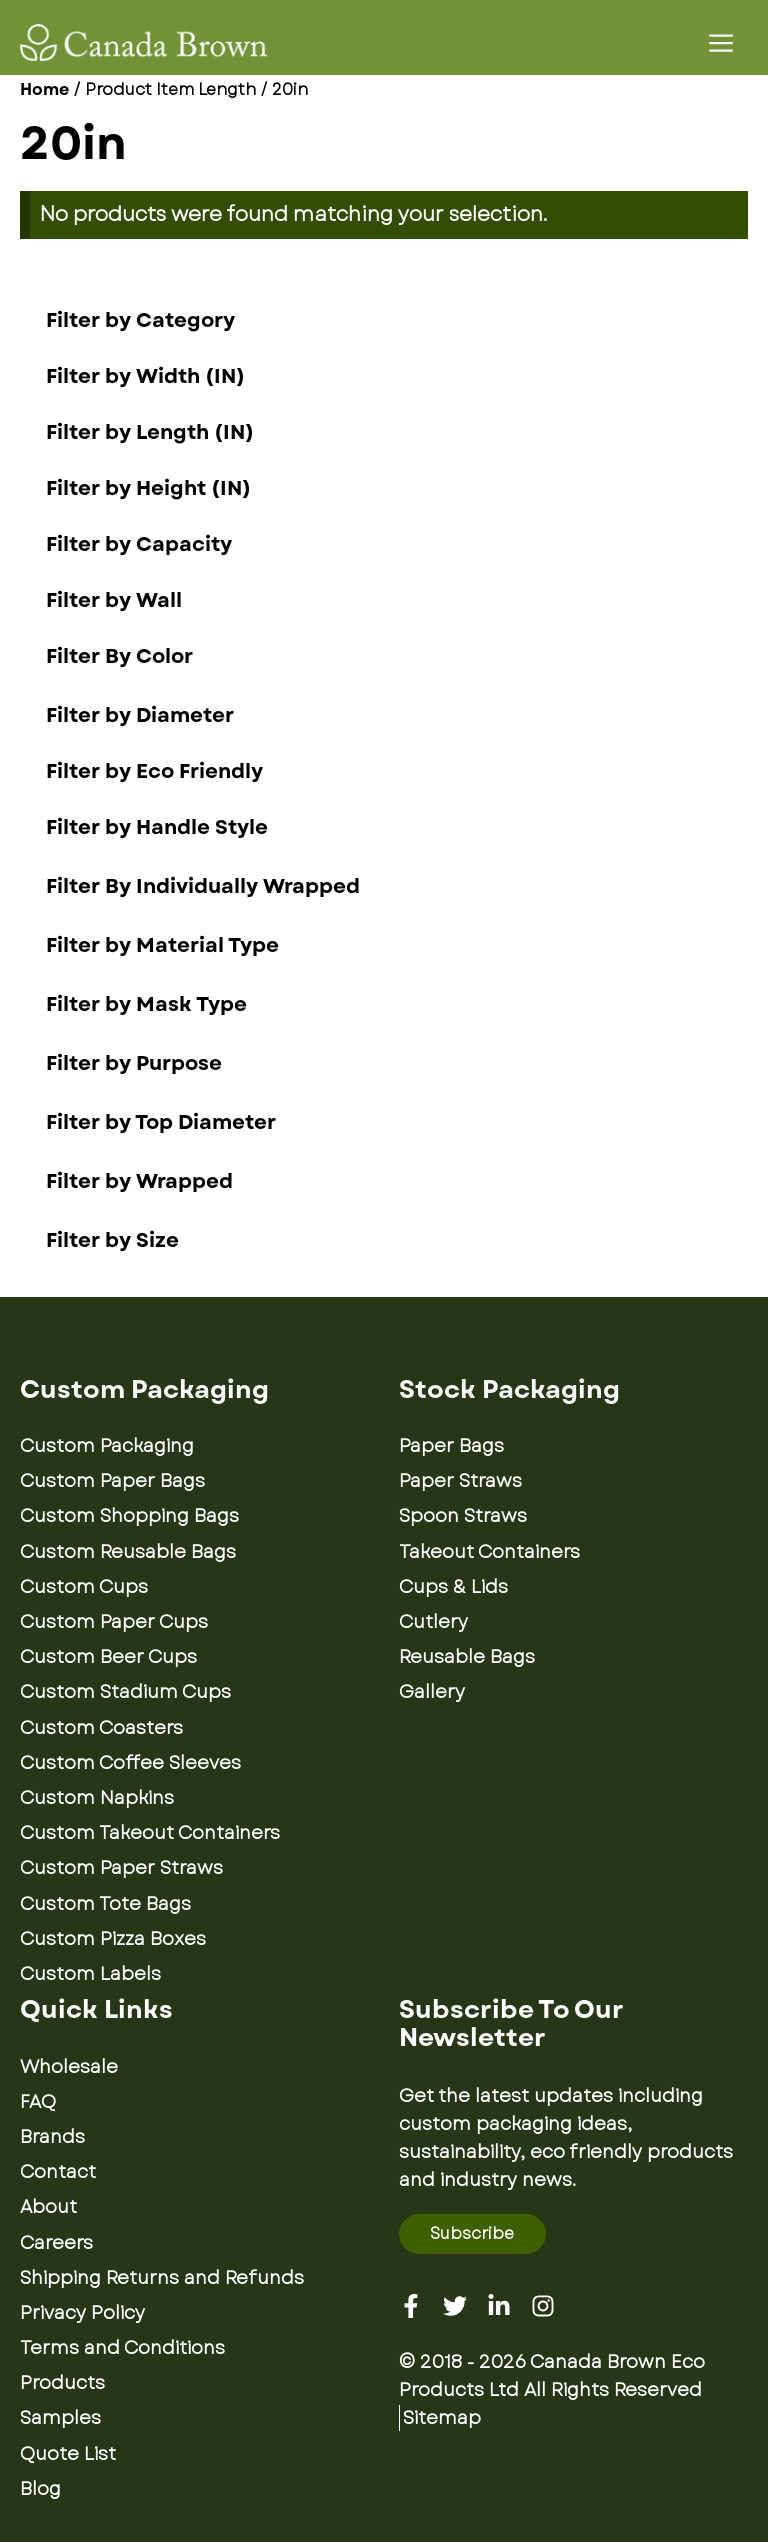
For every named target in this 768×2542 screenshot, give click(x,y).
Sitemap (442, 2418)
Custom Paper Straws (121, 1868)
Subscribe (472, 2233)
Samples (60, 2418)
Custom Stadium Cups (125, 1692)
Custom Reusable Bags (128, 1552)
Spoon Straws (463, 1516)
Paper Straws (460, 1481)
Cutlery (433, 1622)
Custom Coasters (101, 1728)
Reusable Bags (467, 1657)
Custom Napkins (97, 1798)
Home (44, 89)
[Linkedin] (499, 2306)
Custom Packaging (107, 1446)
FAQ (38, 2102)
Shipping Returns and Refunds (162, 2278)
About (48, 2207)
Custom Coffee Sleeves (130, 1763)
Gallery (432, 1692)
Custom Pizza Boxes (113, 1939)
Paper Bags (451, 1446)
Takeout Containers (489, 1552)
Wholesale (69, 2067)
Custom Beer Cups (108, 1657)
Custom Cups (84, 1587)
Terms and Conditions (122, 2348)
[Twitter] (455, 2306)
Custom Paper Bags (112, 1481)
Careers (56, 2243)
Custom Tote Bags (105, 1904)
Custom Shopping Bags (129, 1516)
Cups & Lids (453, 1587)
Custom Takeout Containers (150, 1833)
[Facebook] (411, 2306)
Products (62, 2383)
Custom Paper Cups (114, 1622)
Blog (40, 2489)
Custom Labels (90, 1974)
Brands (52, 2137)
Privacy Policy (82, 2313)
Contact (58, 2172)
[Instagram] (543, 2306)
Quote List (68, 2454)
